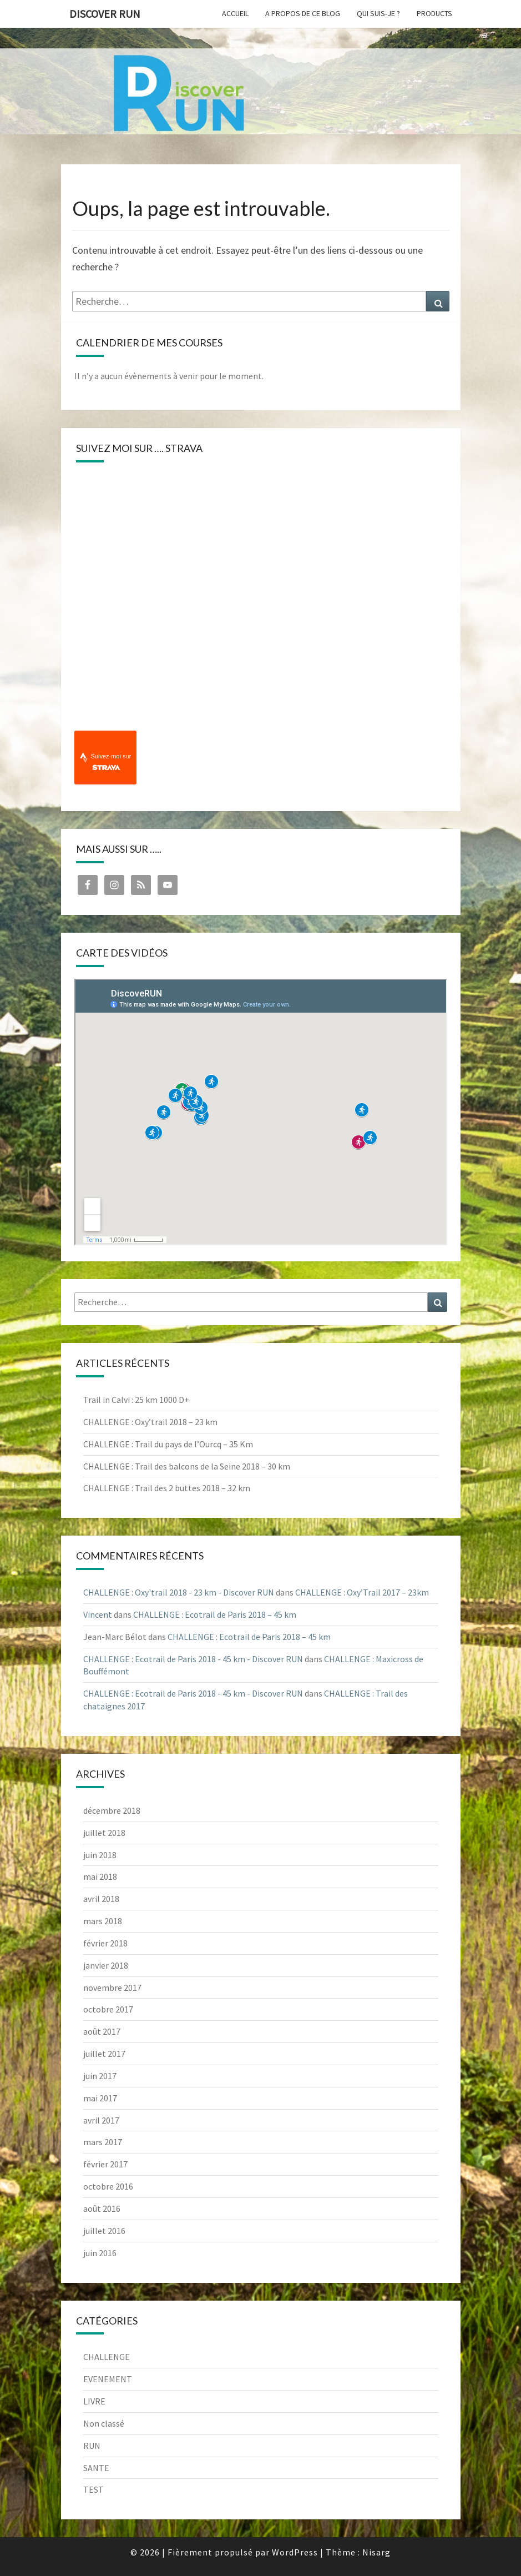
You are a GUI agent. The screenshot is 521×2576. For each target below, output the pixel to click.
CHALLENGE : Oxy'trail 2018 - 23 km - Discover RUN (178, 1592)
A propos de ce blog (302, 13)
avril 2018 (101, 1898)
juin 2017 (100, 2075)
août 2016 (101, 2208)
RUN (91, 2445)
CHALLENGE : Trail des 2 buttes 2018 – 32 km (166, 1487)
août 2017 (101, 2031)
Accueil (235, 13)
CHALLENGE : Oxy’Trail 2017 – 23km (362, 1592)
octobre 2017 (108, 2009)
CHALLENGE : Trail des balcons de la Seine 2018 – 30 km (186, 1466)
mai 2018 (100, 1876)
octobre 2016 (108, 2186)
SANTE (96, 2467)
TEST (93, 2489)
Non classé (103, 2423)
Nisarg (376, 2552)
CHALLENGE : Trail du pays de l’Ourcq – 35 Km (168, 1444)
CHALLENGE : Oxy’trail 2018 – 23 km (150, 1421)
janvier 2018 (105, 1965)
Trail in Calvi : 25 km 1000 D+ (136, 1399)
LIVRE (94, 2401)
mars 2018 (102, 1920)
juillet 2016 (104, 2230)
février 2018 (105, 1943)
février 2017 (105, 2164)
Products (434, 13)
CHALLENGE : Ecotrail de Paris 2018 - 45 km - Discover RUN (193, 1658)
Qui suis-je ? (378, 13)
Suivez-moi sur (111, 762)
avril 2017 (101, 2120)
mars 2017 (102, 2141)
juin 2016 (100, 2252)
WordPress (295, 2552)
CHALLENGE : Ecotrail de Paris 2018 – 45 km (214, 1614)
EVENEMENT (107, 2378)
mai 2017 (100, 2098)
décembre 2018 (111, 1810)
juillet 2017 (104, 2053)
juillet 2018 (104, 1832)
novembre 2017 (112, 1987)
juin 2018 (100, 1854)
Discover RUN (104, 14)
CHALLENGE (106, 2356)
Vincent (97, 1614)
